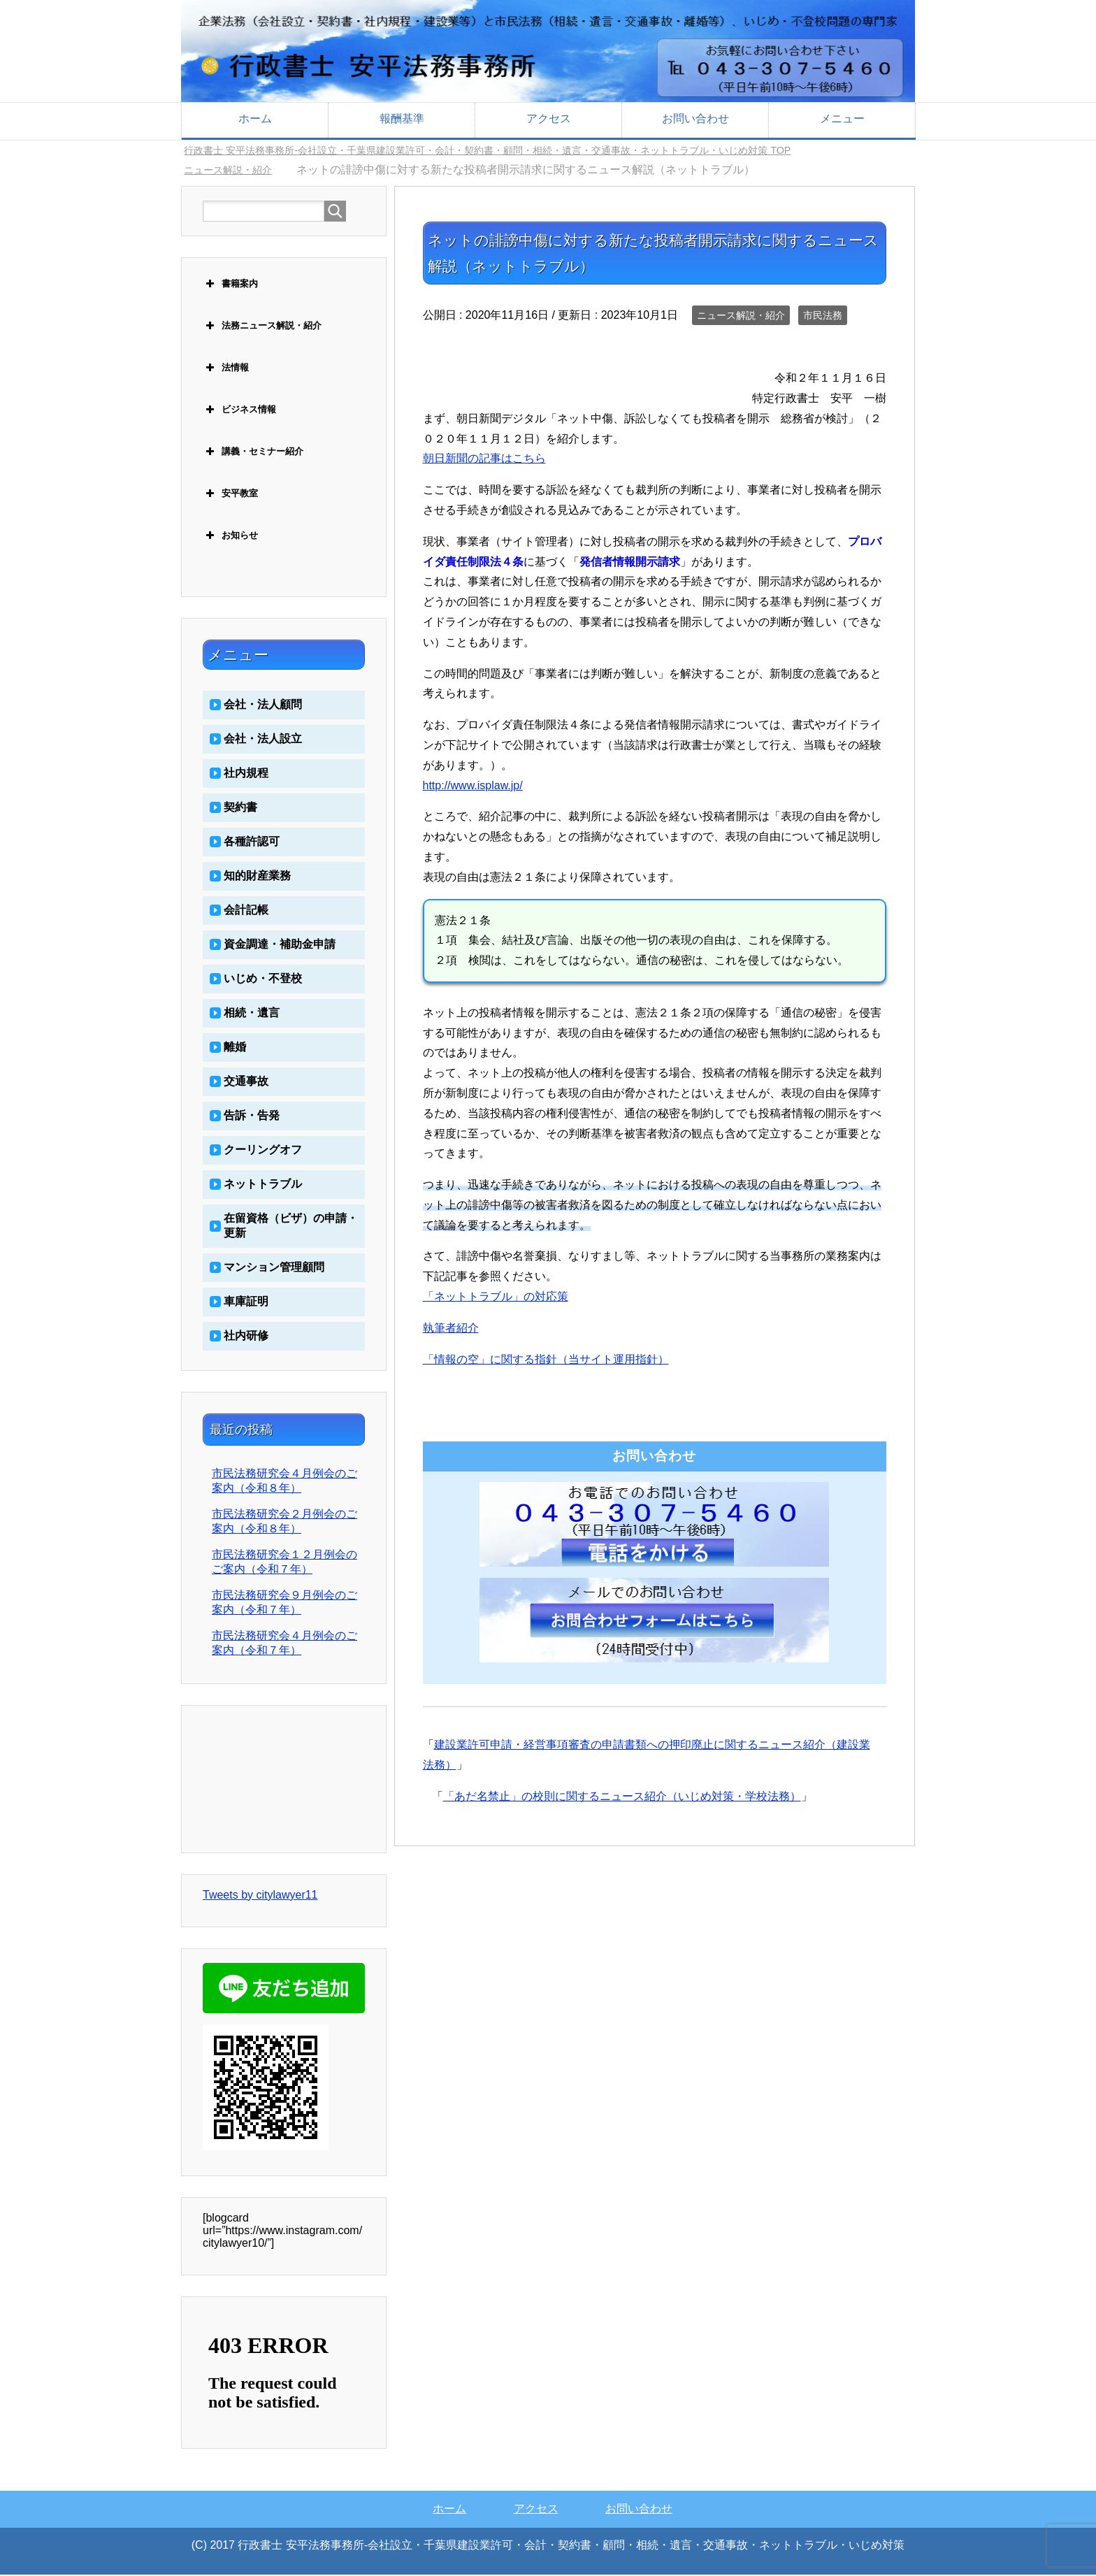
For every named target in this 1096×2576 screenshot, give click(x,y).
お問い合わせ (695, 118)
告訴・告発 (252, 1117)
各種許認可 (252, 843)
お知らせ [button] (230, 537)
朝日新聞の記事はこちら (484, 460)
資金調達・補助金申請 (280, 945)
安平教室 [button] (230, 495)
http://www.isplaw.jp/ (473, 787)
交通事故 (246, 1082)
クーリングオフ (263, 1151)
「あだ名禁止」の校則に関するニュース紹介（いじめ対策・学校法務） (622, 1798)
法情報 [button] (226, 369)
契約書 (240, 808)
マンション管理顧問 (274, 1268)
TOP (530, 151)
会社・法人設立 (263, 740)
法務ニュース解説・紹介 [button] (262, 327)
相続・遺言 (252, 1014)
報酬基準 (402, 118)
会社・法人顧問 (263, 706)
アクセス (548, 118)
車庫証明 (246, 1303)
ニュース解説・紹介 (741, 316)
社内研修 (246, 1337)
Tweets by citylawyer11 (260, 1896)
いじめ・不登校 (263, 980)
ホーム (255, 118)
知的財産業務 (257, 877)
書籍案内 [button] (230, 285)
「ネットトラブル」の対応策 (495, 1298)
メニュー (842, 118)
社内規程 (246, 774)
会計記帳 (246, 911)
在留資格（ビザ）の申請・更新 (291, 1227)
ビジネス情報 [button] (239, 411)
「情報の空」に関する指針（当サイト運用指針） (546, 1361)
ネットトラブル (263, 1185)
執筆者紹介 (451, 1329)
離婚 (235, 1048)
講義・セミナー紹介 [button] (253, 453)
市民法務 (822, 316)
